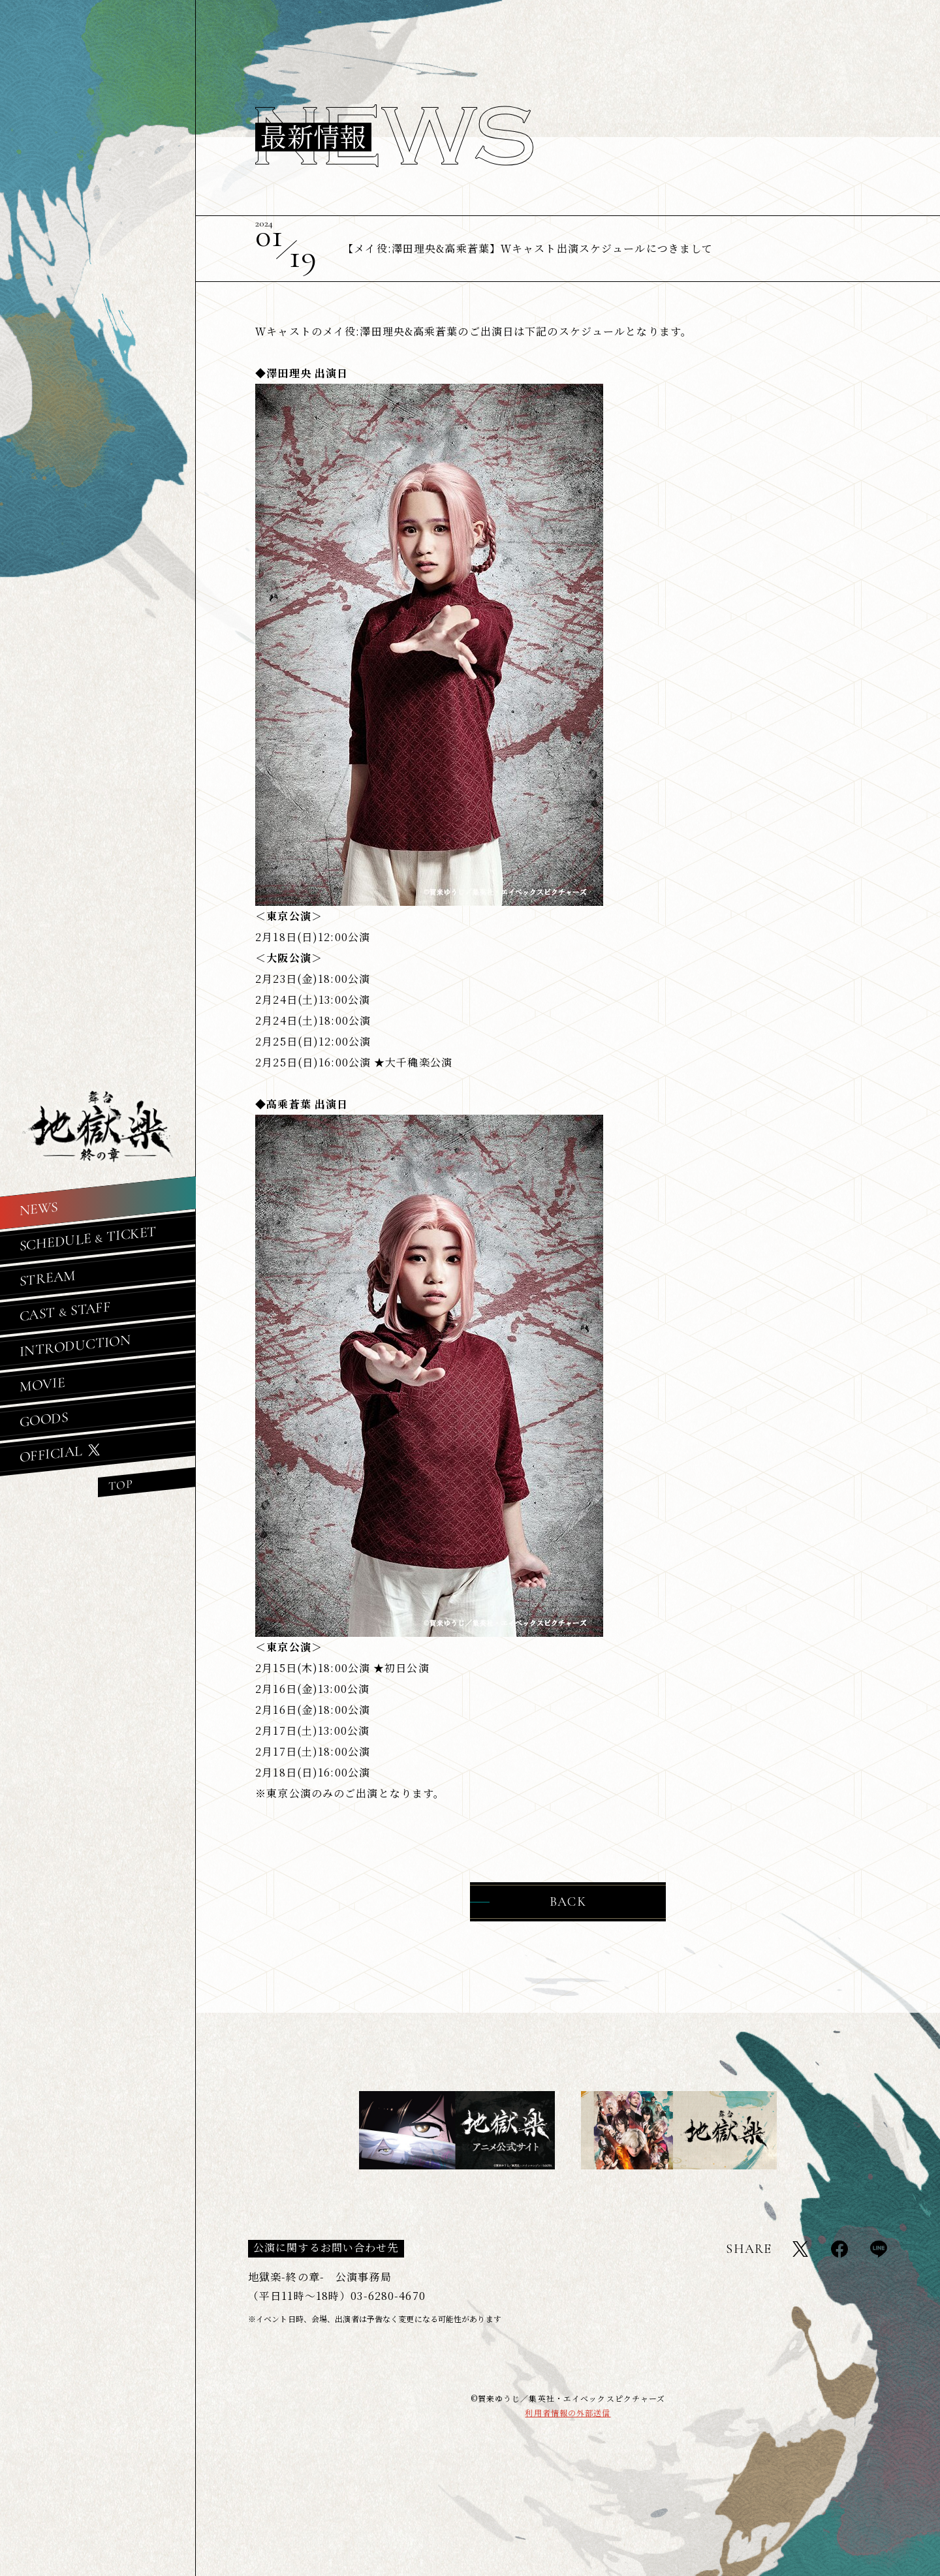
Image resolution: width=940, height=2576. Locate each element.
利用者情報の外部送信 (567, 2412)
